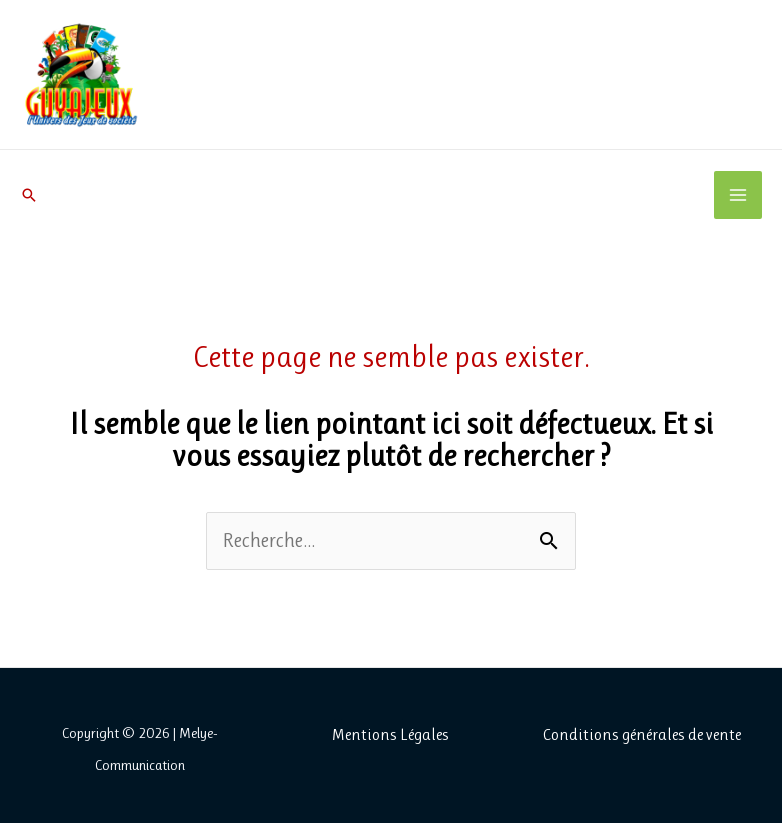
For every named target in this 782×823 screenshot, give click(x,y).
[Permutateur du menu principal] (738, 195)
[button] (29, 195)
